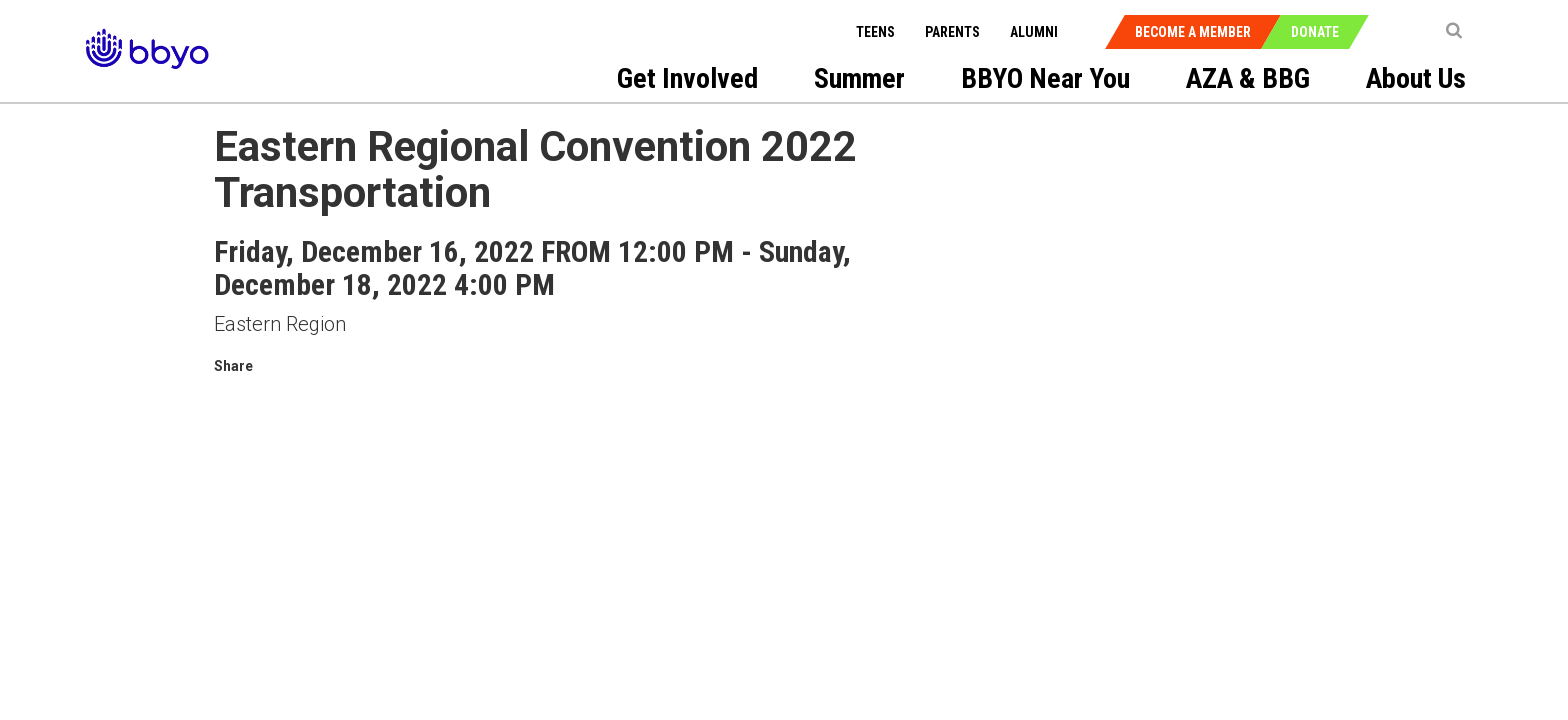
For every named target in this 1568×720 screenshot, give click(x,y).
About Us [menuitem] (1416, 78)
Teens (875, 32)
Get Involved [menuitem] (687, 78)
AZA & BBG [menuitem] (1248, 78)
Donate (1315, 32)
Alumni (1034, 32)
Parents (952, 32)
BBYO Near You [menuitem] (1045, 78)
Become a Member (1193, 32)
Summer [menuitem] (859, 78)
